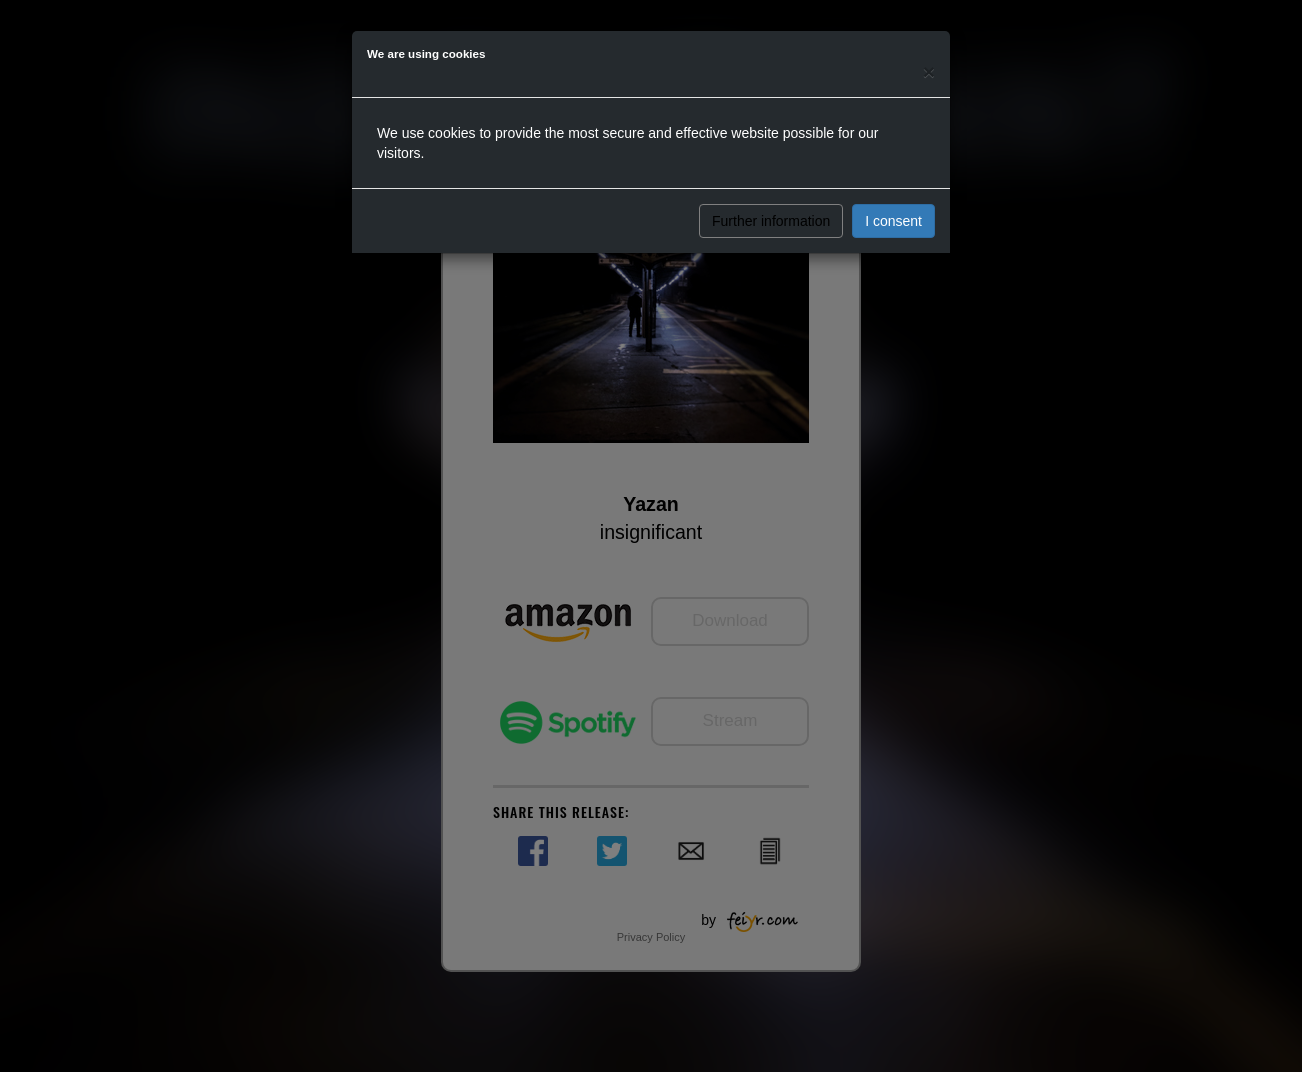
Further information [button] (771, 221)
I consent (893, 221)
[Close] (929, 71)
